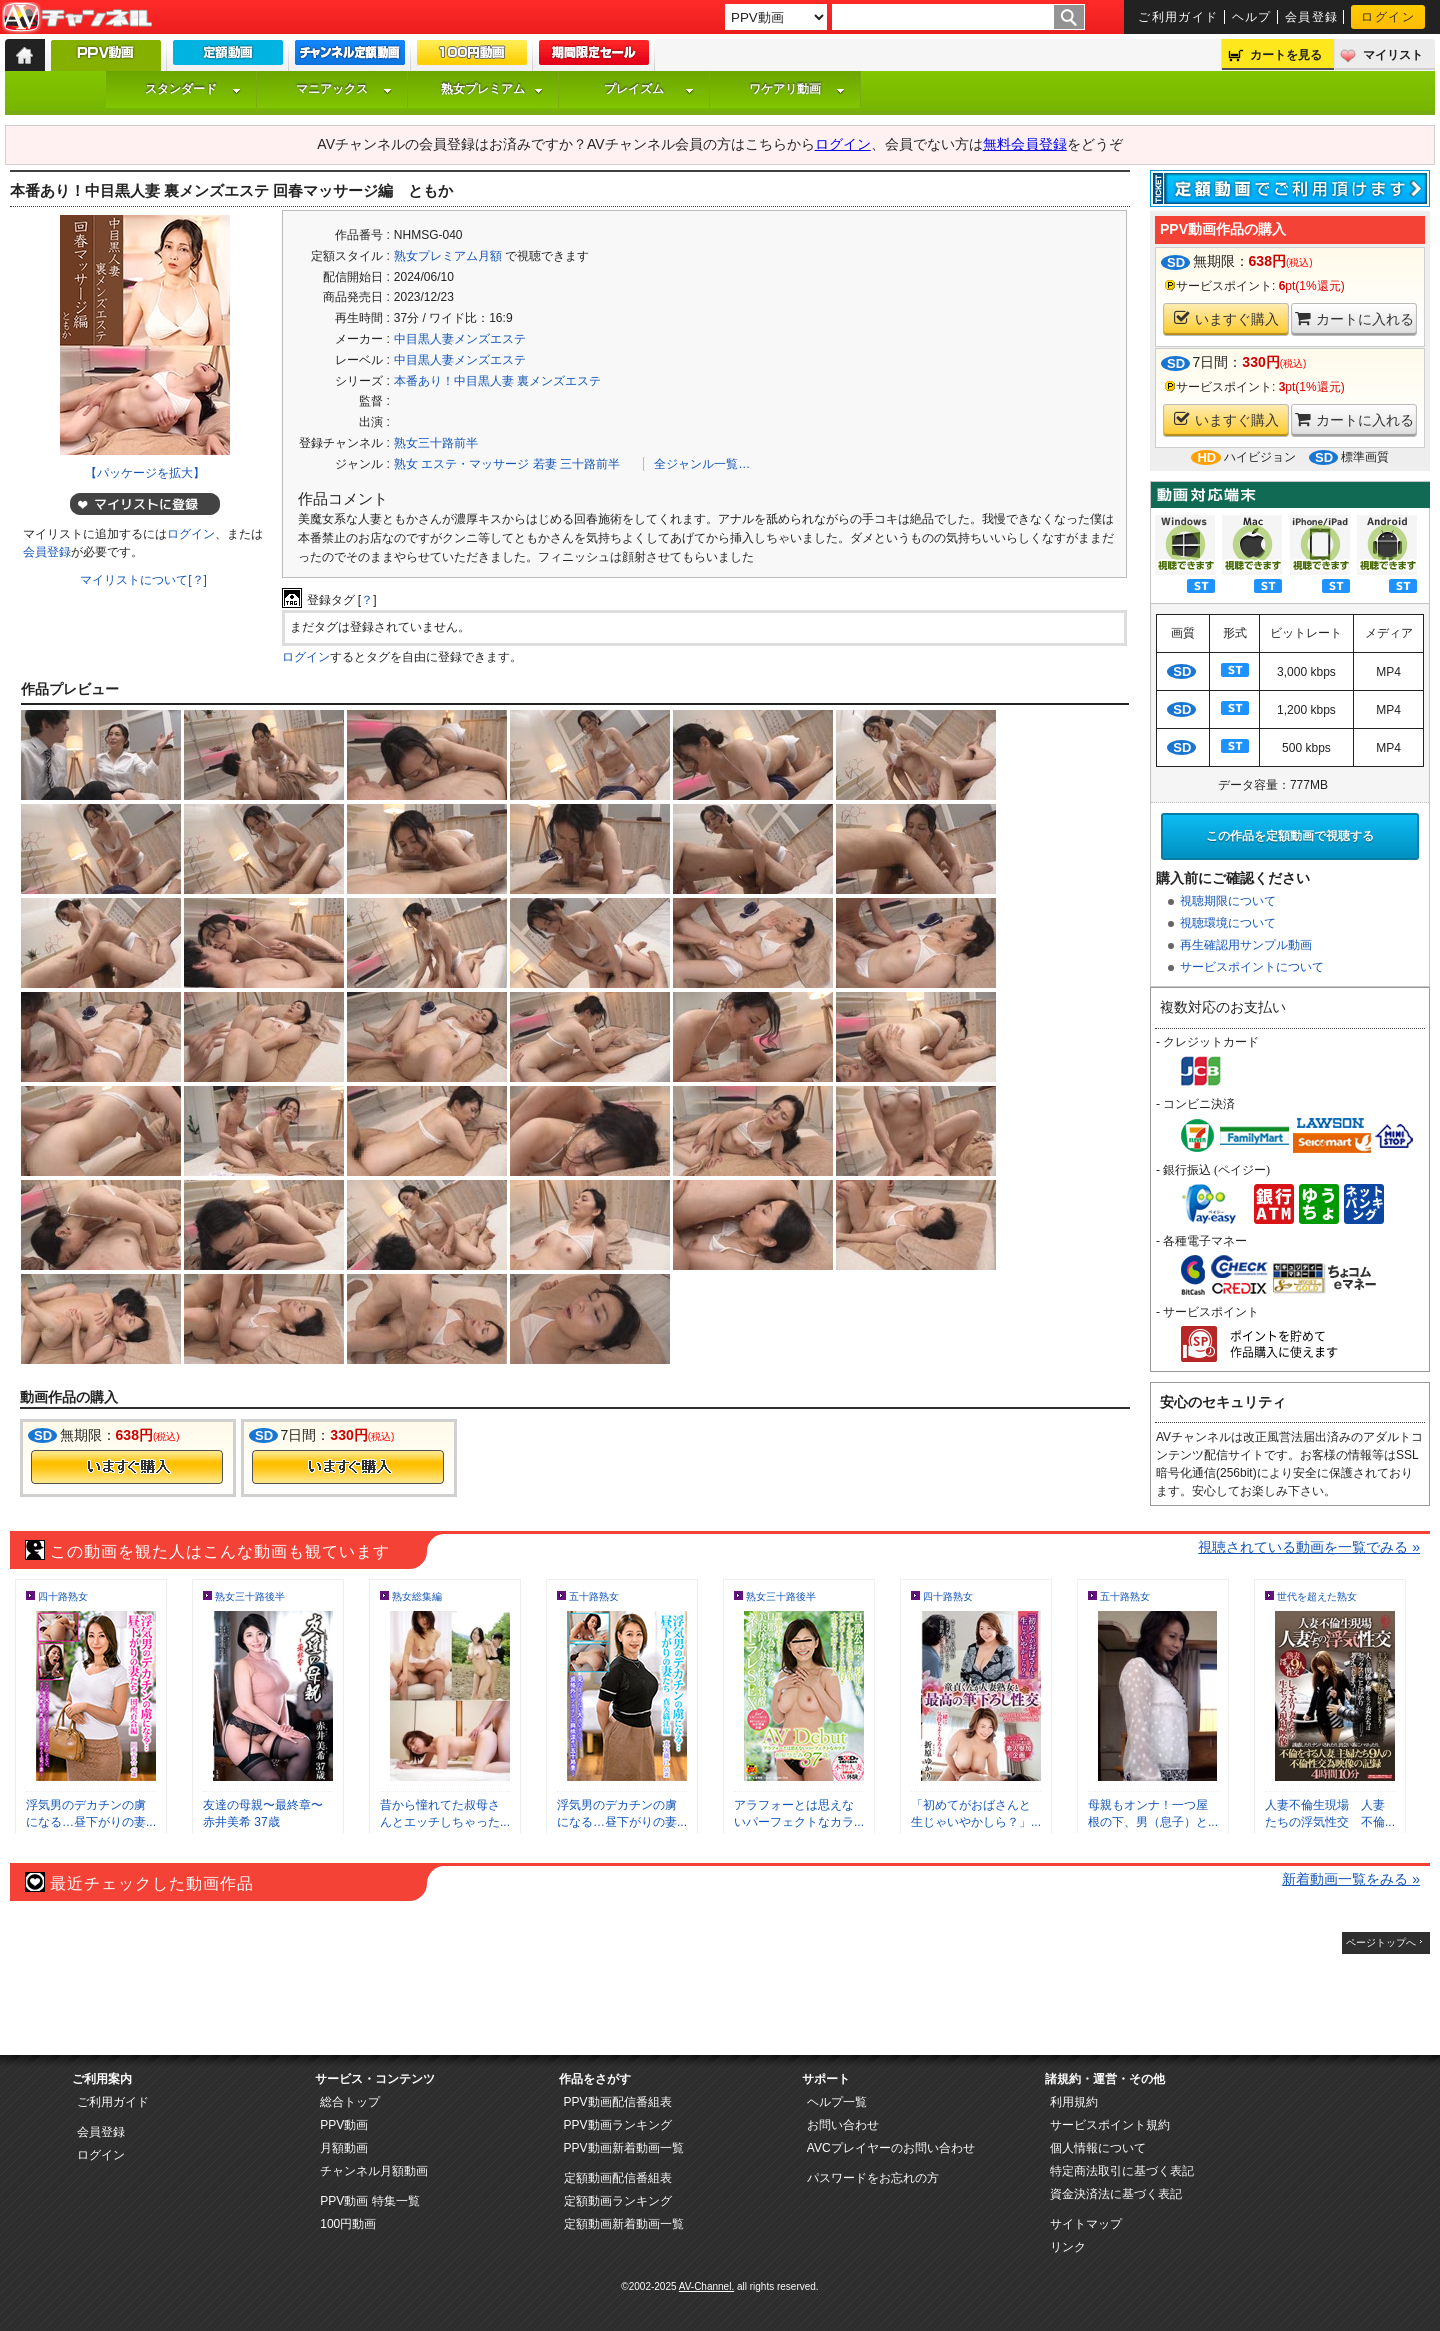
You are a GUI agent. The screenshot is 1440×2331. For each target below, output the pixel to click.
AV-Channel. (706, 2286)
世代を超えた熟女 (1317, 1596)
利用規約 (1074, 2102)
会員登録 (1312, 17)
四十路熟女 (63, 1596)
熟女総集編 (417, 1596)
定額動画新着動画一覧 (624, 2224)
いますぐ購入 (1226, 318)
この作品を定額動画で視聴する (1290, 836)
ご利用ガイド (1178, 17)
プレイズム (649, 89)
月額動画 (344, 2148)
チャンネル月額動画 (374, 2171)
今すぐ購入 (127, 1467)
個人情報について (1098, 2148)
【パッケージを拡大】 (145, 473)
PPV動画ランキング (618, 2125)
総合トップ (350, 2102)
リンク (1068, 2247)
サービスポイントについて (1252, 967)
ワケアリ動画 (797, 89)
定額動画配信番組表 (618, 2178)
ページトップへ (1381, 1942)
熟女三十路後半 (250, 1596)
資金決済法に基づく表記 (1116, 2194)
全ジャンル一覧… (702, 464)
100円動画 (348, 2224)
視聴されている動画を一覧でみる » (1309, 1547)
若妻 (545, 464)
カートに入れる (1354, 318)
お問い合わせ (843, 2125)
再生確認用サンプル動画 (1246, 945)
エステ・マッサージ (475, 464)
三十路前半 (590, 464)
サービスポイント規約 (1110, 2125)
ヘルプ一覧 (837, 2102)
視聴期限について (1228, 901)
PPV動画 (344, 2125)
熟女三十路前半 (436, 443)
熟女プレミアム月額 (448, 256)
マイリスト (1393, 55)
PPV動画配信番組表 (618, 2102)
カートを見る (1286, 55)
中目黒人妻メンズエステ (460, 339)
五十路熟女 (594, 1596)
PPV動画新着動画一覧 (624, 2148)
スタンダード (193, 89)
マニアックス (344, 89)
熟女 (406, 464)
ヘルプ (1252, 17)
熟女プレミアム (492, 89)
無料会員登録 (1025, 144)
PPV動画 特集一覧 (369, 2201)
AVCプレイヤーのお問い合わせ (891, 2148)
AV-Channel (77, 18)
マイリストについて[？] (143, 580)
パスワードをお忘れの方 (873, 2178)
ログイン (1388, 17)
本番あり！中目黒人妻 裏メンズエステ (497, 381)
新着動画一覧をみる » (1351, 1879)
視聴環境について (1228, 923)
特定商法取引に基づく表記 (1122, 2171)
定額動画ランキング (618, 2201)
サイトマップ (1086, 2224)
